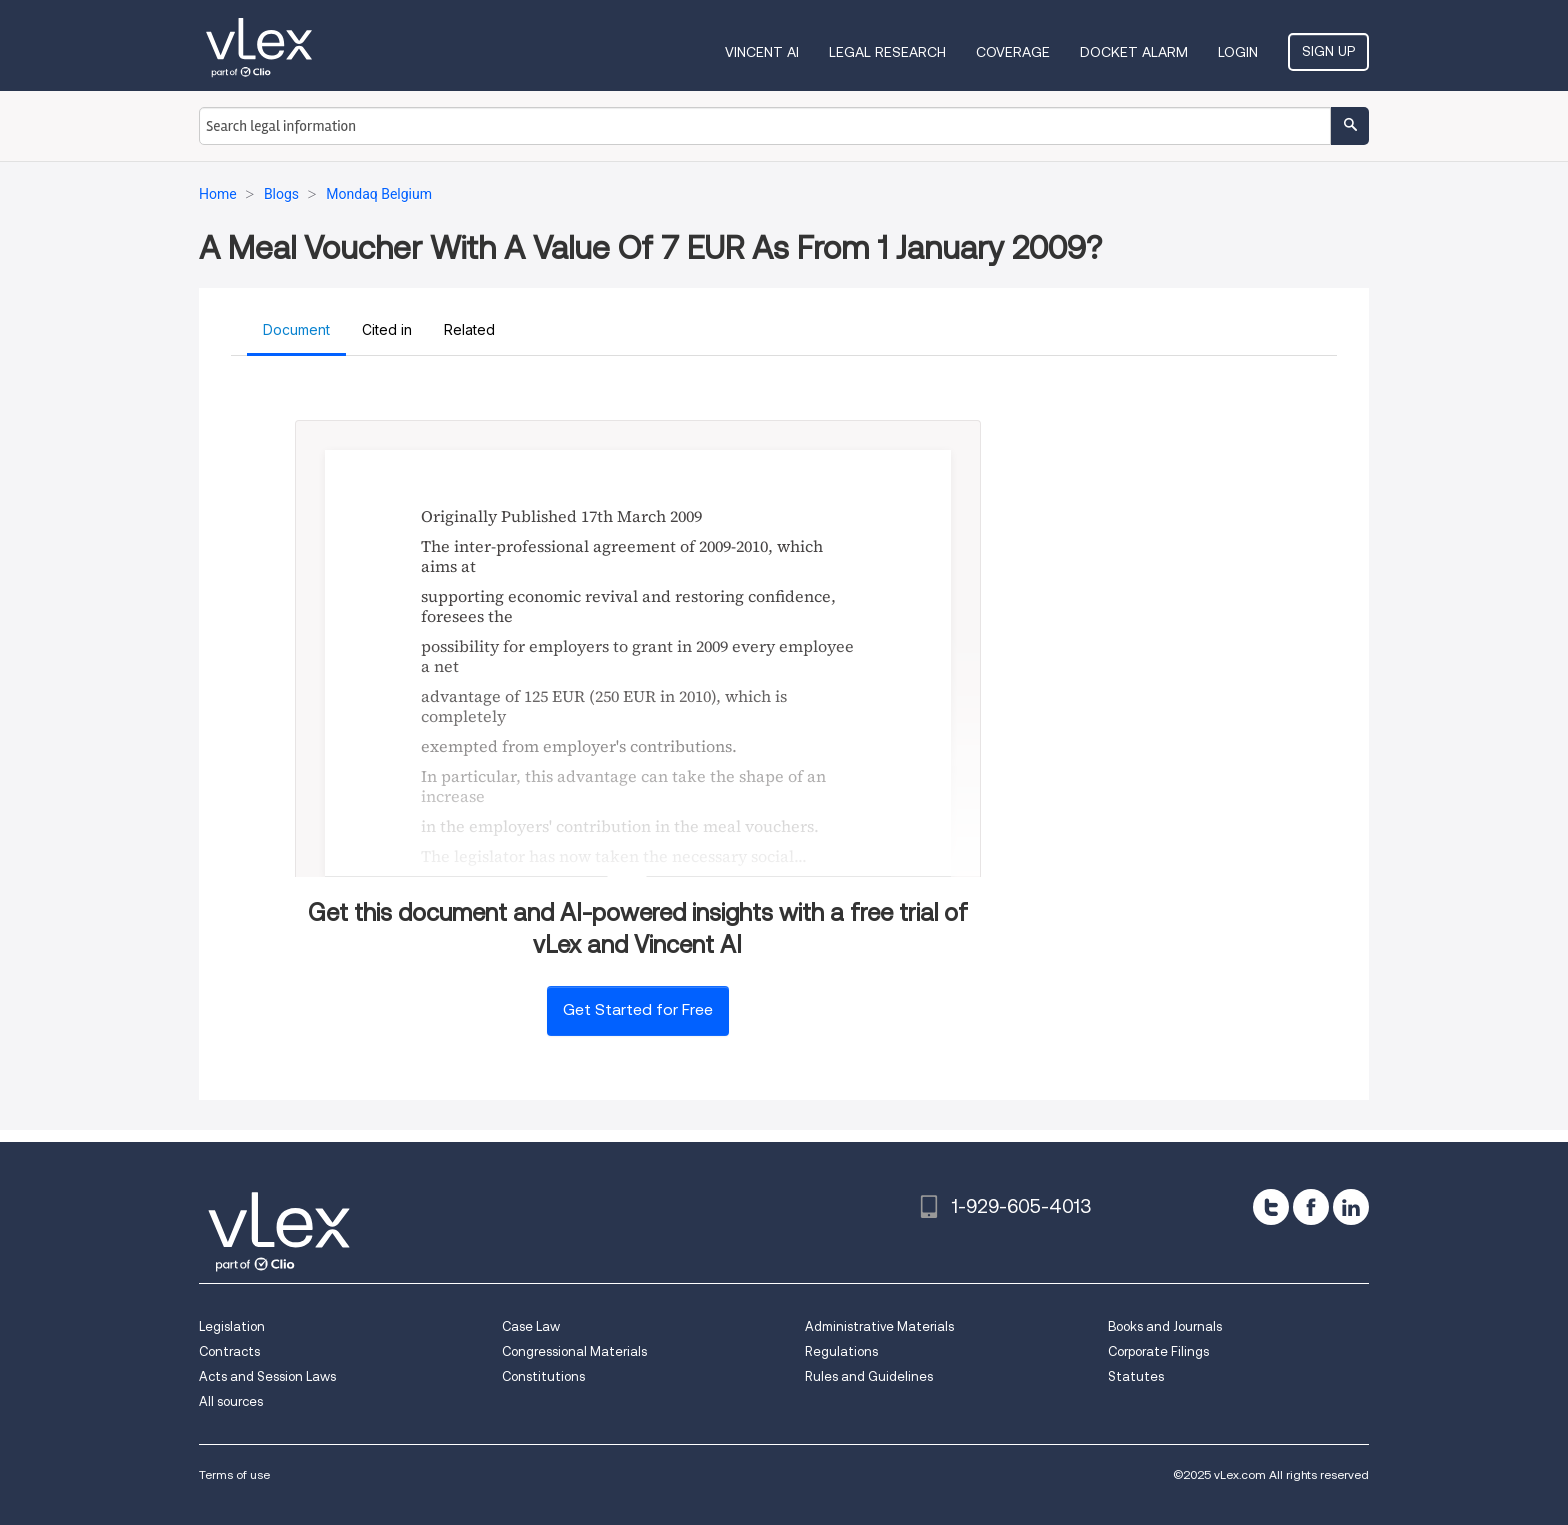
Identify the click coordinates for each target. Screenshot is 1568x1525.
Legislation (232, 1326)
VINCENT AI (762, 52)
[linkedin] (1351, 1207)
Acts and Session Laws (267, 1376)
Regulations (841, 1351)
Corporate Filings (1158, 1351)
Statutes (1136, 1376)
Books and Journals (1165, 1326)
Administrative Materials (879, 1326)
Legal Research (887, 52)
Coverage (1013, 52)
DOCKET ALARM (1134, 52)
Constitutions (543, 1376)
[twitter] (1271, 1207)
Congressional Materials (574, 1351)
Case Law (531, 1326)
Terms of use (234, 1474)
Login (1238, 52)
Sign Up (1328, 51)
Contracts (229, 1351)
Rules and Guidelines (869, 1376)
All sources (231, 1401)
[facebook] (1311, 1207)
